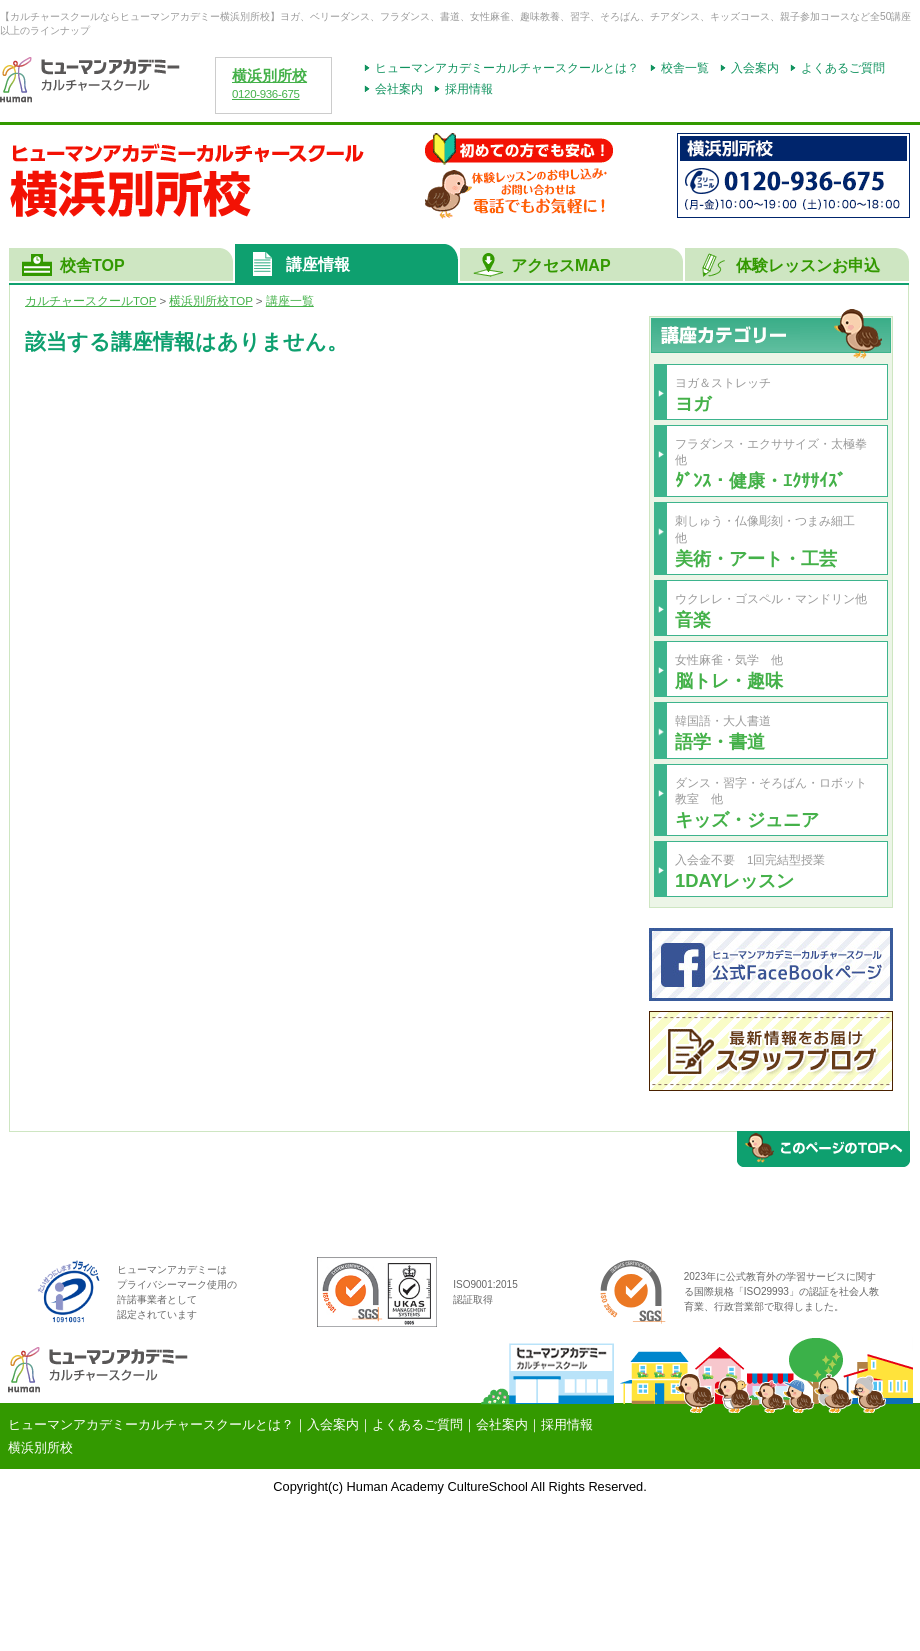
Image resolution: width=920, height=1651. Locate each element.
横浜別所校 (269, 76)
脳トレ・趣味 (729, 680)
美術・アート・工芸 (756, 558)
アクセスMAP (561, 265)
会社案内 (399, 89)
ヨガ (693, 403)
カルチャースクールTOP (90, 301)
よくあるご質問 (843, 68)
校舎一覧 (685, 68)
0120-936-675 (266, 94)
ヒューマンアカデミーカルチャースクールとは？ (507, 68)
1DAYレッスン (734, 880)
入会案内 (755, 68)
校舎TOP (92, 265)
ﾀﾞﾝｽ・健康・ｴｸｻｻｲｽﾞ (760, 480)
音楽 (693, 619)
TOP (210, 301)
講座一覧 (290, 301)
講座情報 (318, 264)
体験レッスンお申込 (808, 265)
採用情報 (469, 89)
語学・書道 (720, 741)
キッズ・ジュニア (747, 819)
